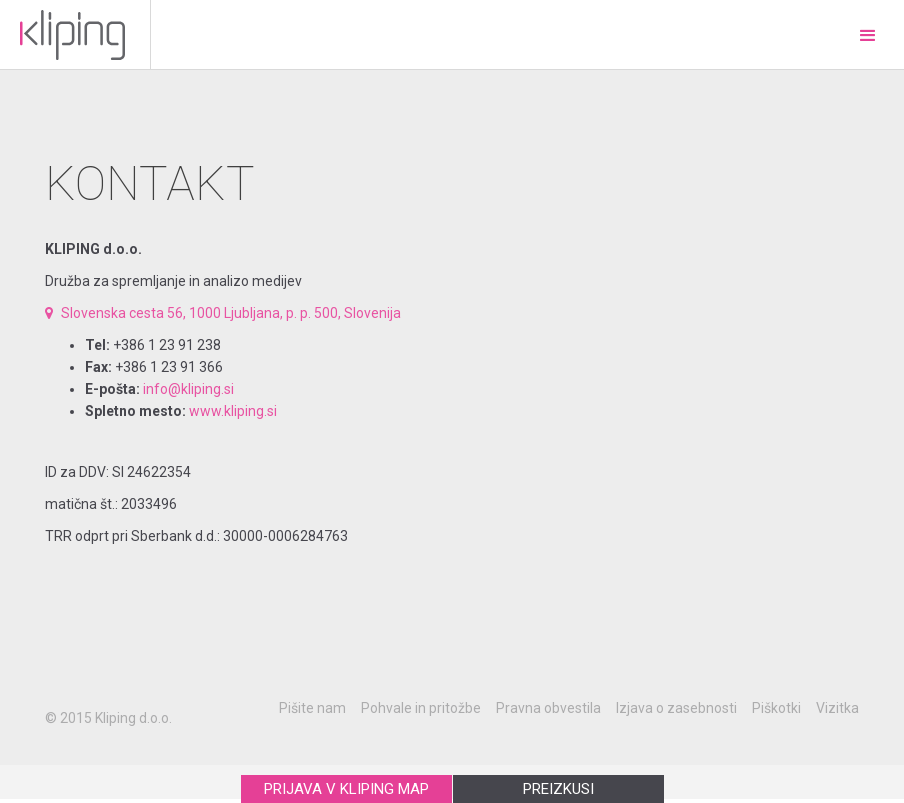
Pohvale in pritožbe (421, 708)
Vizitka (837, 708)
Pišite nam (312, 708)
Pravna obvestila (548, 708)
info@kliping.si (188, 389)
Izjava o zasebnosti (676, 708)
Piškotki (776, 708)
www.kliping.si (233, 411)
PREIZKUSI (558, 789)
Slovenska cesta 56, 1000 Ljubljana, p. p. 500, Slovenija (223, 313)
